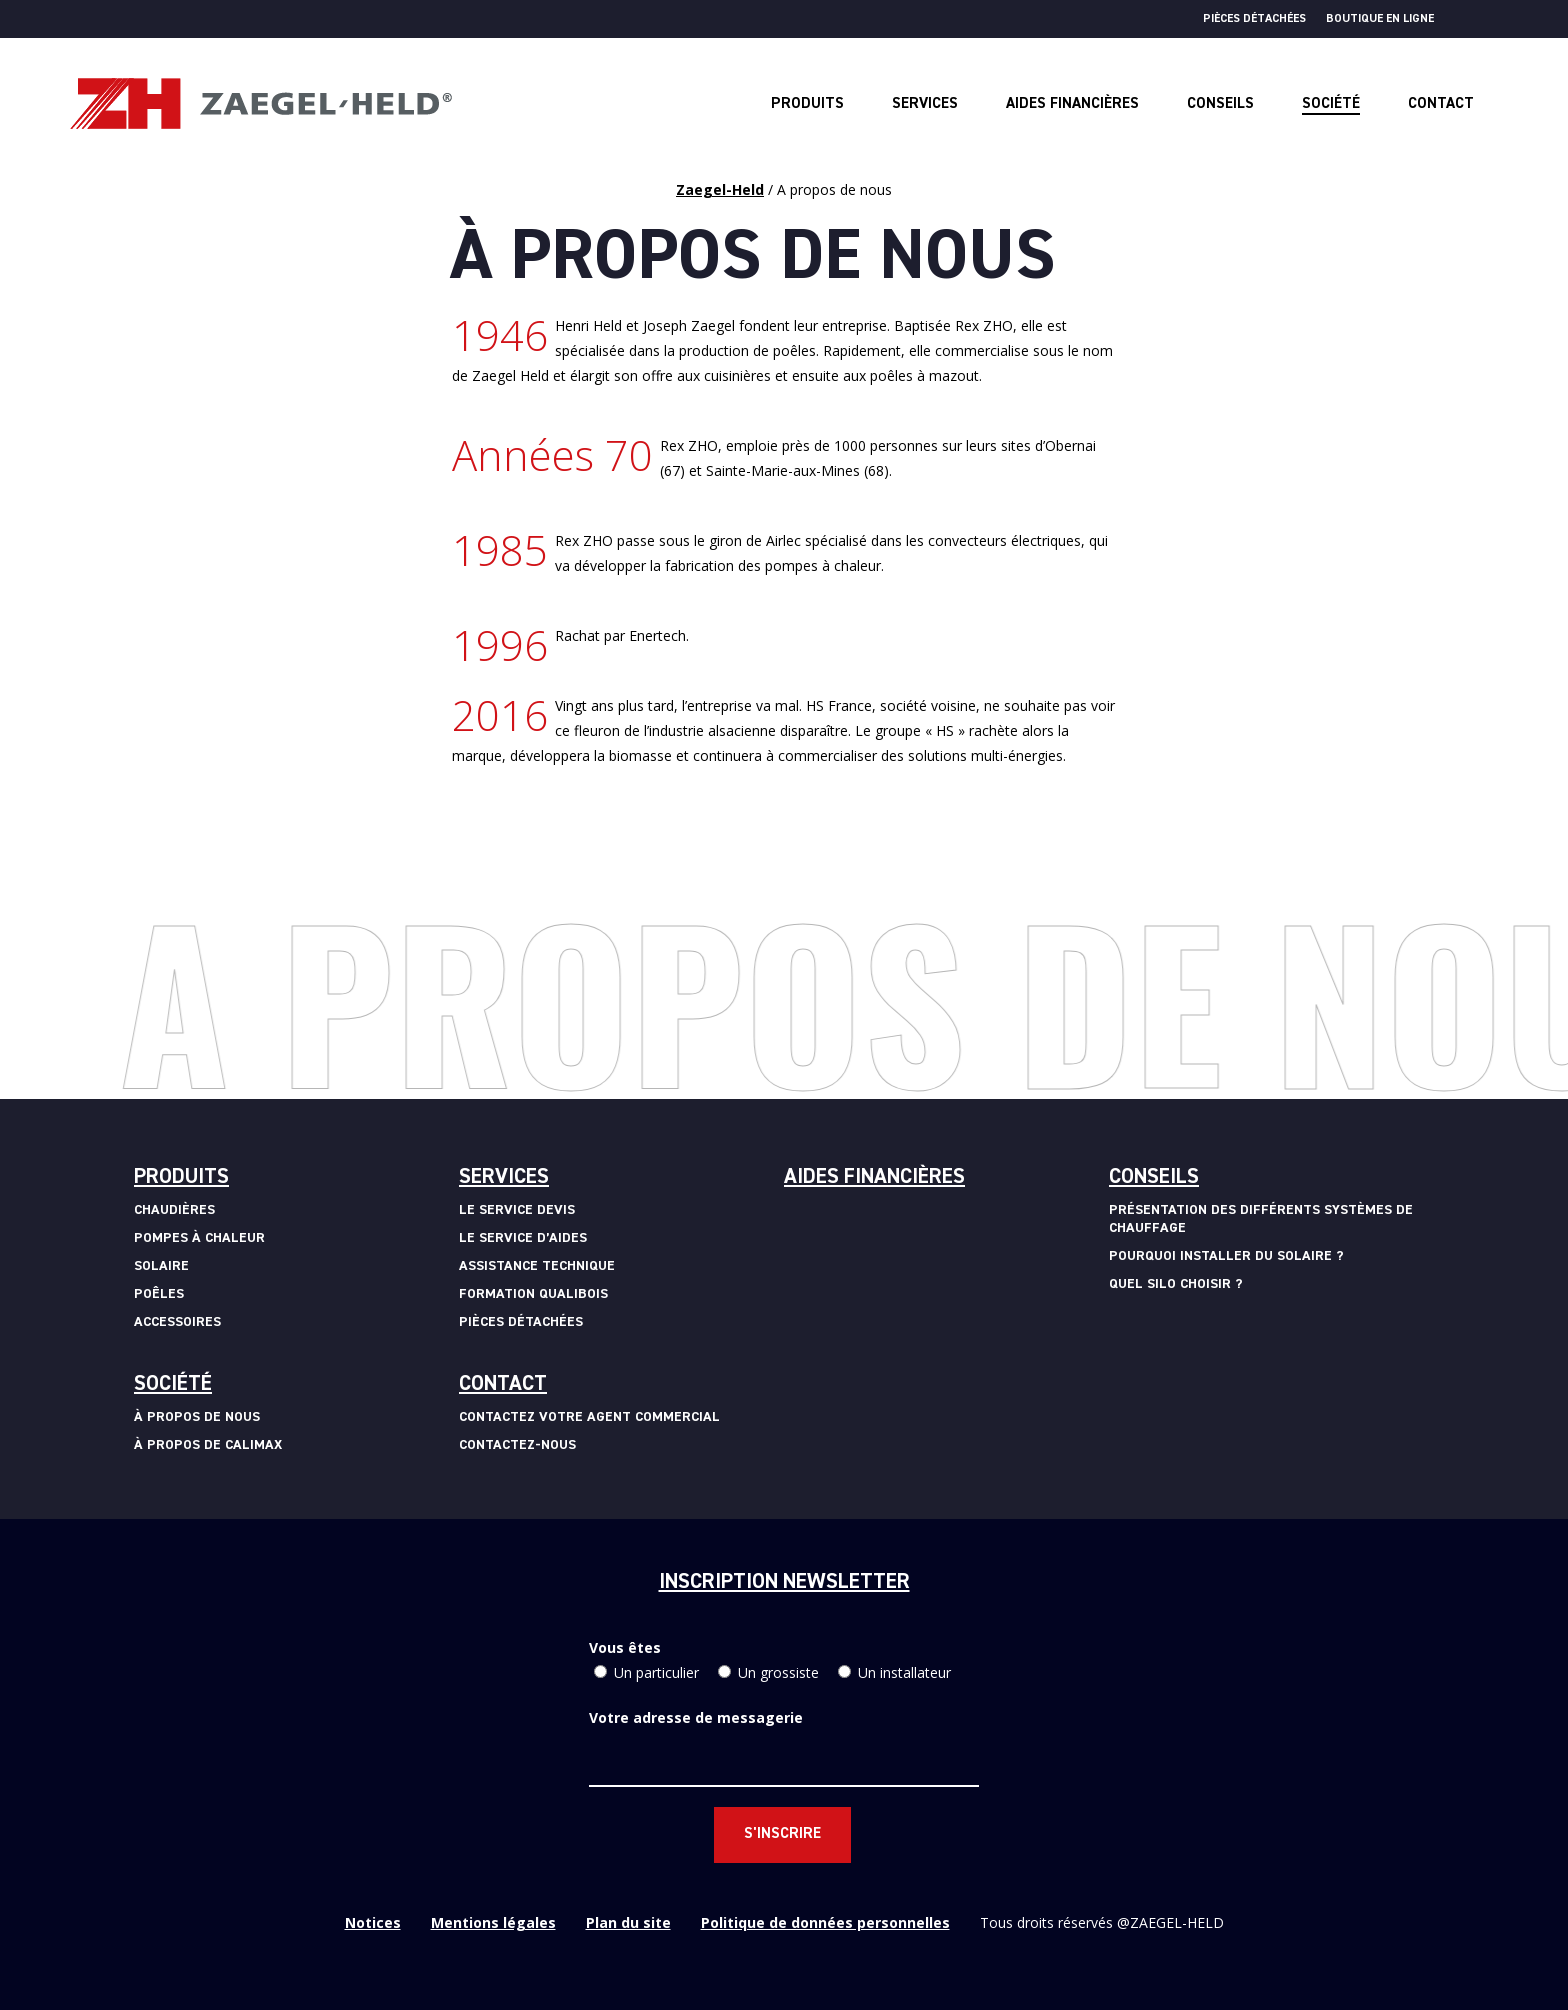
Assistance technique (537, 1266)
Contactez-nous (517, 1445)
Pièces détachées (1254, 19)
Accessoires (177, 1322)
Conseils (1154, 1177)
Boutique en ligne (1380, 19)
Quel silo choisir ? (1176, 1284)
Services (504, 1177)
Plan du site (628, 1922)
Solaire (161, 1266)
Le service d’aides (523, 1238)
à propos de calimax (208, 1445)
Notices (373, 1922)
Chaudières (174, 1210)
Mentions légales (493, 1922)
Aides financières (874, 1177)
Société (173, 1384)
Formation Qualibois (533, 1294)
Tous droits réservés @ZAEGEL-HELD (1102, 1922)
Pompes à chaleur (199, 1238)
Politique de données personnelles (825, 1922)
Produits (181, 1177)
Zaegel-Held (720, 189)
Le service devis (517, 1210)
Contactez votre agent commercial (589, 1417)
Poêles (159, 1294)
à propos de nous (197, 1417)
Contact (503, 1384)
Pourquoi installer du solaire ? (1226, 1256)
